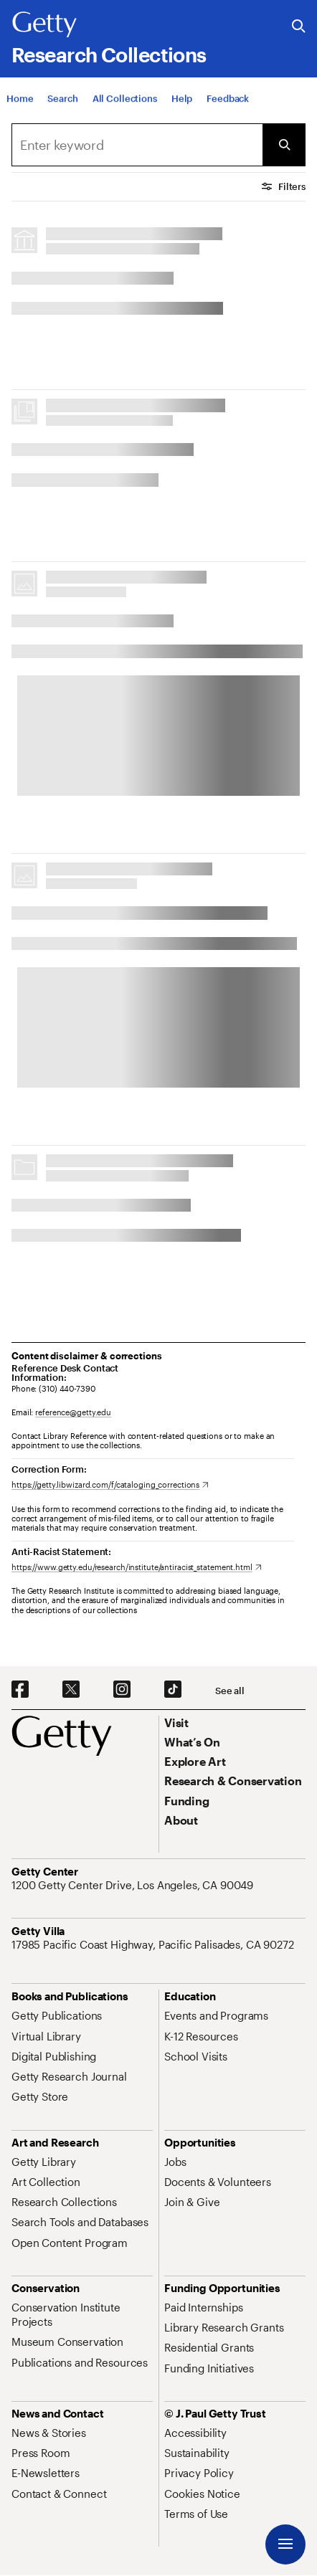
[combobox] (136, 144)
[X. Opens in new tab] (71, 1690)
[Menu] (285, 2544)
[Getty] (44, 25)
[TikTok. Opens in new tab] (172, 1690)
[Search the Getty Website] (299, 26)
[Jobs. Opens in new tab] (175, 2161)
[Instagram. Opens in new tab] (122, 1690)
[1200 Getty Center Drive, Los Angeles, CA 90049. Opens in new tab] (133, 1885)
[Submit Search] (284, 144)
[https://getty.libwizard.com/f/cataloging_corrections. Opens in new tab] (110, 1484)
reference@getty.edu (73, 1412)
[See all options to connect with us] (230, 1691)
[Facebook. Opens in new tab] (20, 1690)
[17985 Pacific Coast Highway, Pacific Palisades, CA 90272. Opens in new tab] (154, 1944)
